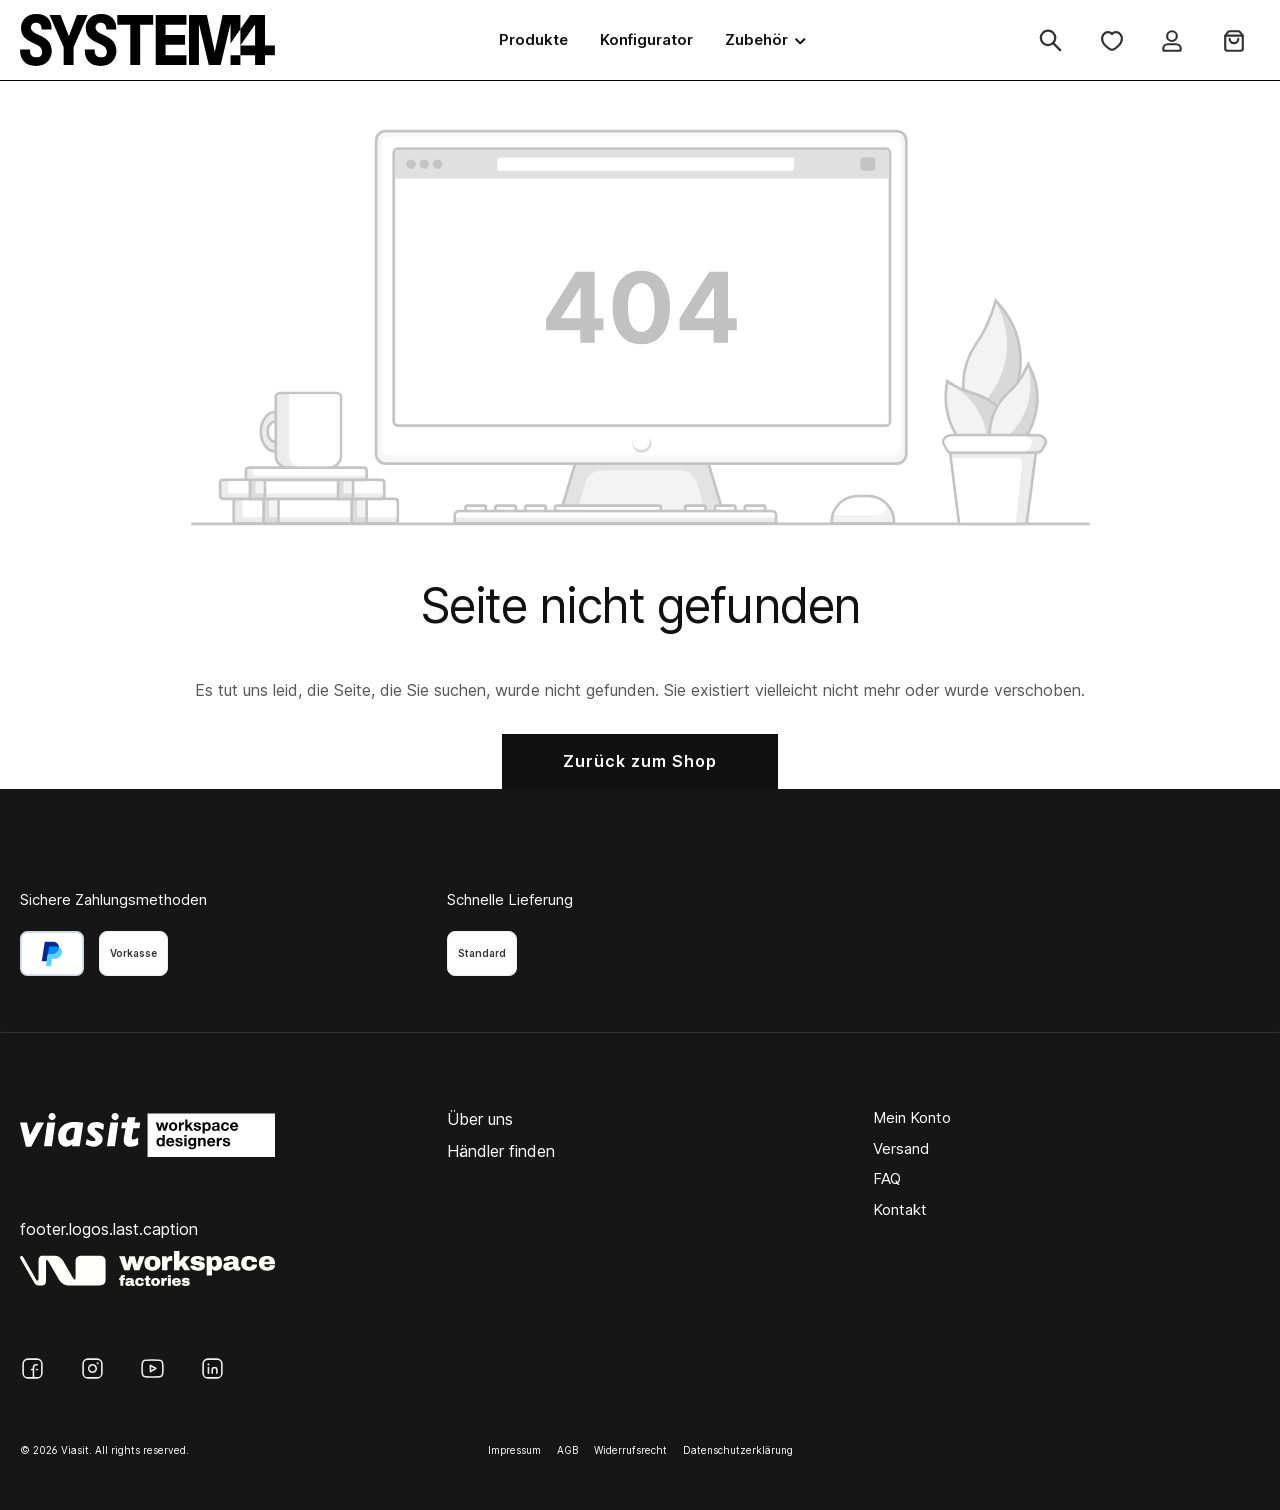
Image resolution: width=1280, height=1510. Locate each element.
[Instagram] (92, 1368)
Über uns (480, 1119)
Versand (901, 1148)
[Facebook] (32, 1368)
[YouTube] (152, 1368)
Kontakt (900, 1209)
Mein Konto (912, 1117)
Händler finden (501, 1151)
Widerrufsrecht (630, 1450)
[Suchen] (1050, 40)
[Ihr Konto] (1172, 40)
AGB (567, 1450)
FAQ (887, 1178)
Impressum (514, 1450)
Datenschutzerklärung (738, 1450)
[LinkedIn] (212, 1368)
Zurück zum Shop (640, 761)
